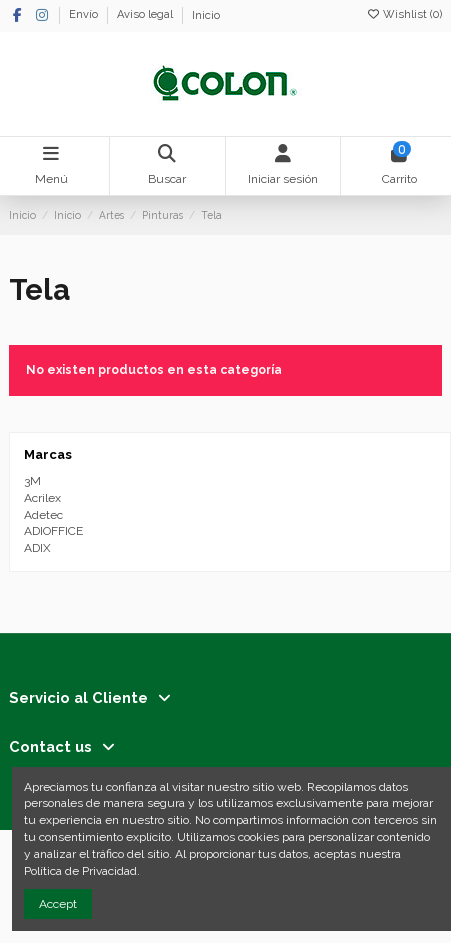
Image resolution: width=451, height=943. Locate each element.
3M (32, 481)
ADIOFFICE (53, 531)
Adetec (43, 515)
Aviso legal (146, 15)
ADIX (37, 548)
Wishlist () (404, 14)
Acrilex (42, 498)
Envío (85, 15)
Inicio (206, 15)
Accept (58, 904)
